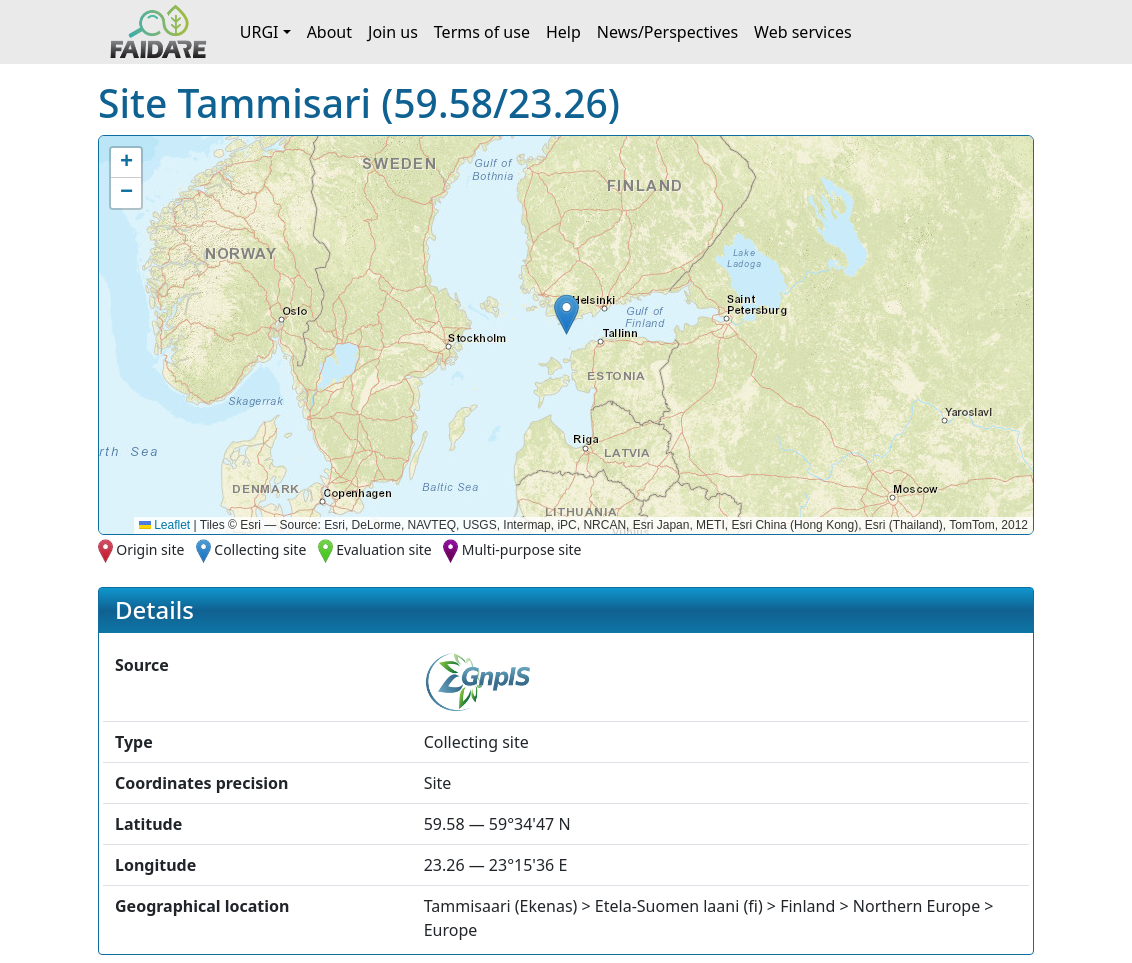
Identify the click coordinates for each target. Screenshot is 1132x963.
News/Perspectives (667, 32)
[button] (566, 314)
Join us (393, 32)
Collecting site (260, 549)
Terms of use (482, 32)
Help (563, 32)
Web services (803, 32)
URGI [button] (259, 32)
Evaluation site (384, 549)
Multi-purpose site (522, 549)
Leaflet (164, 525)
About (329, 32)
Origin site (150, 549)
